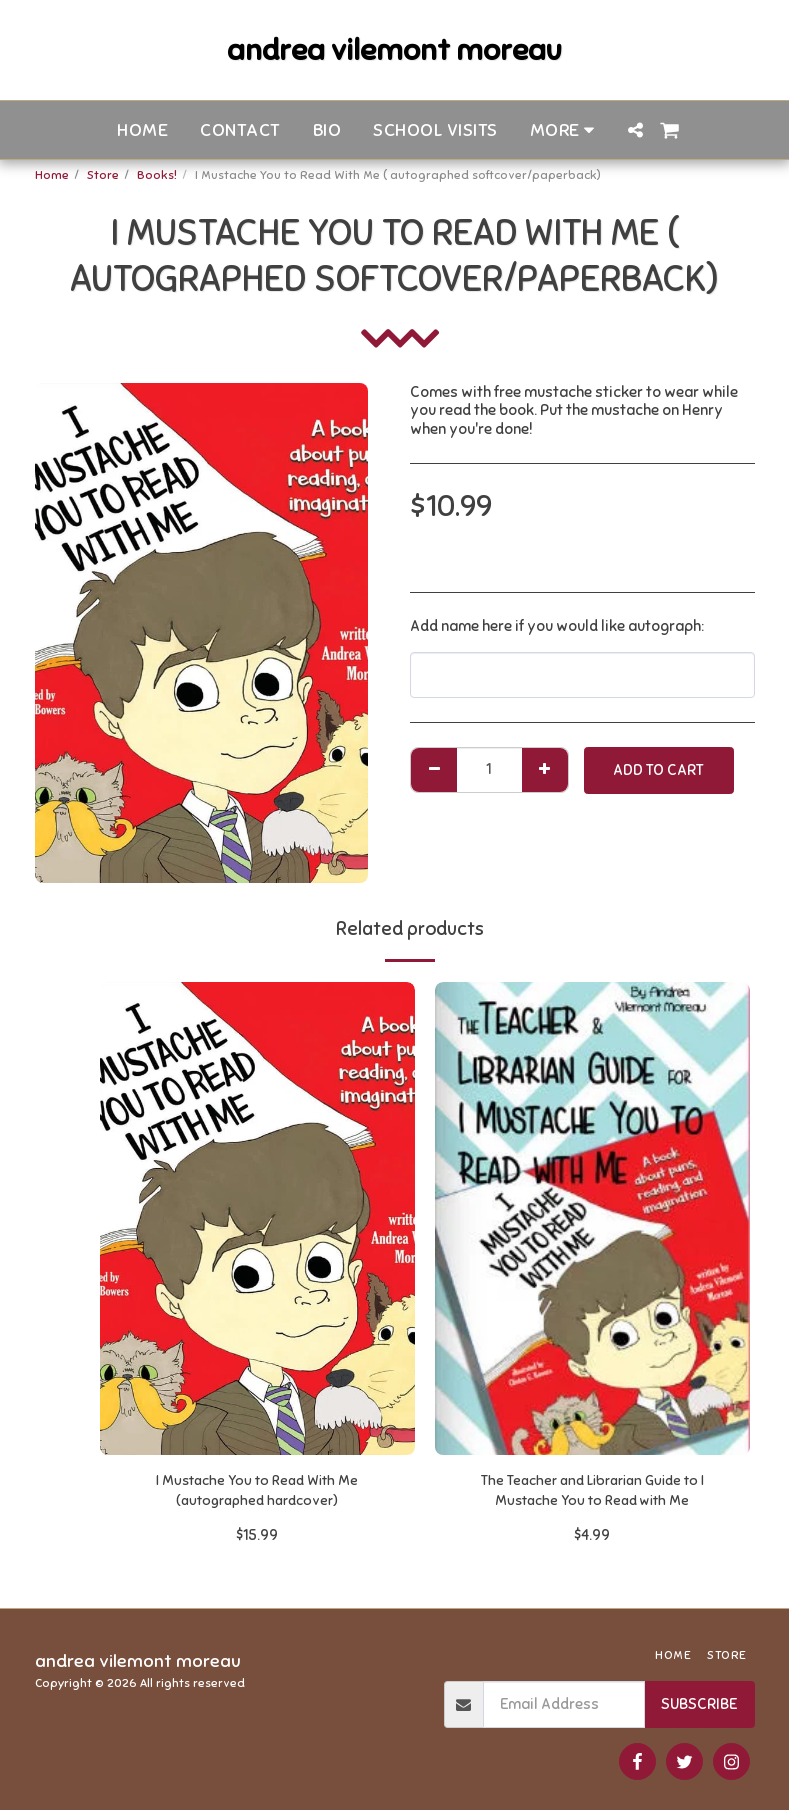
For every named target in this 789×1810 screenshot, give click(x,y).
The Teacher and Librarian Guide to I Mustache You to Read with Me (592, 1493)
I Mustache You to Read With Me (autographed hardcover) (257, 1493)
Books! (157, 175)
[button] (635, 130)
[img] (257, 1218)
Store (103, 175)
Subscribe (699, 1704)
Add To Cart (658, 770)
